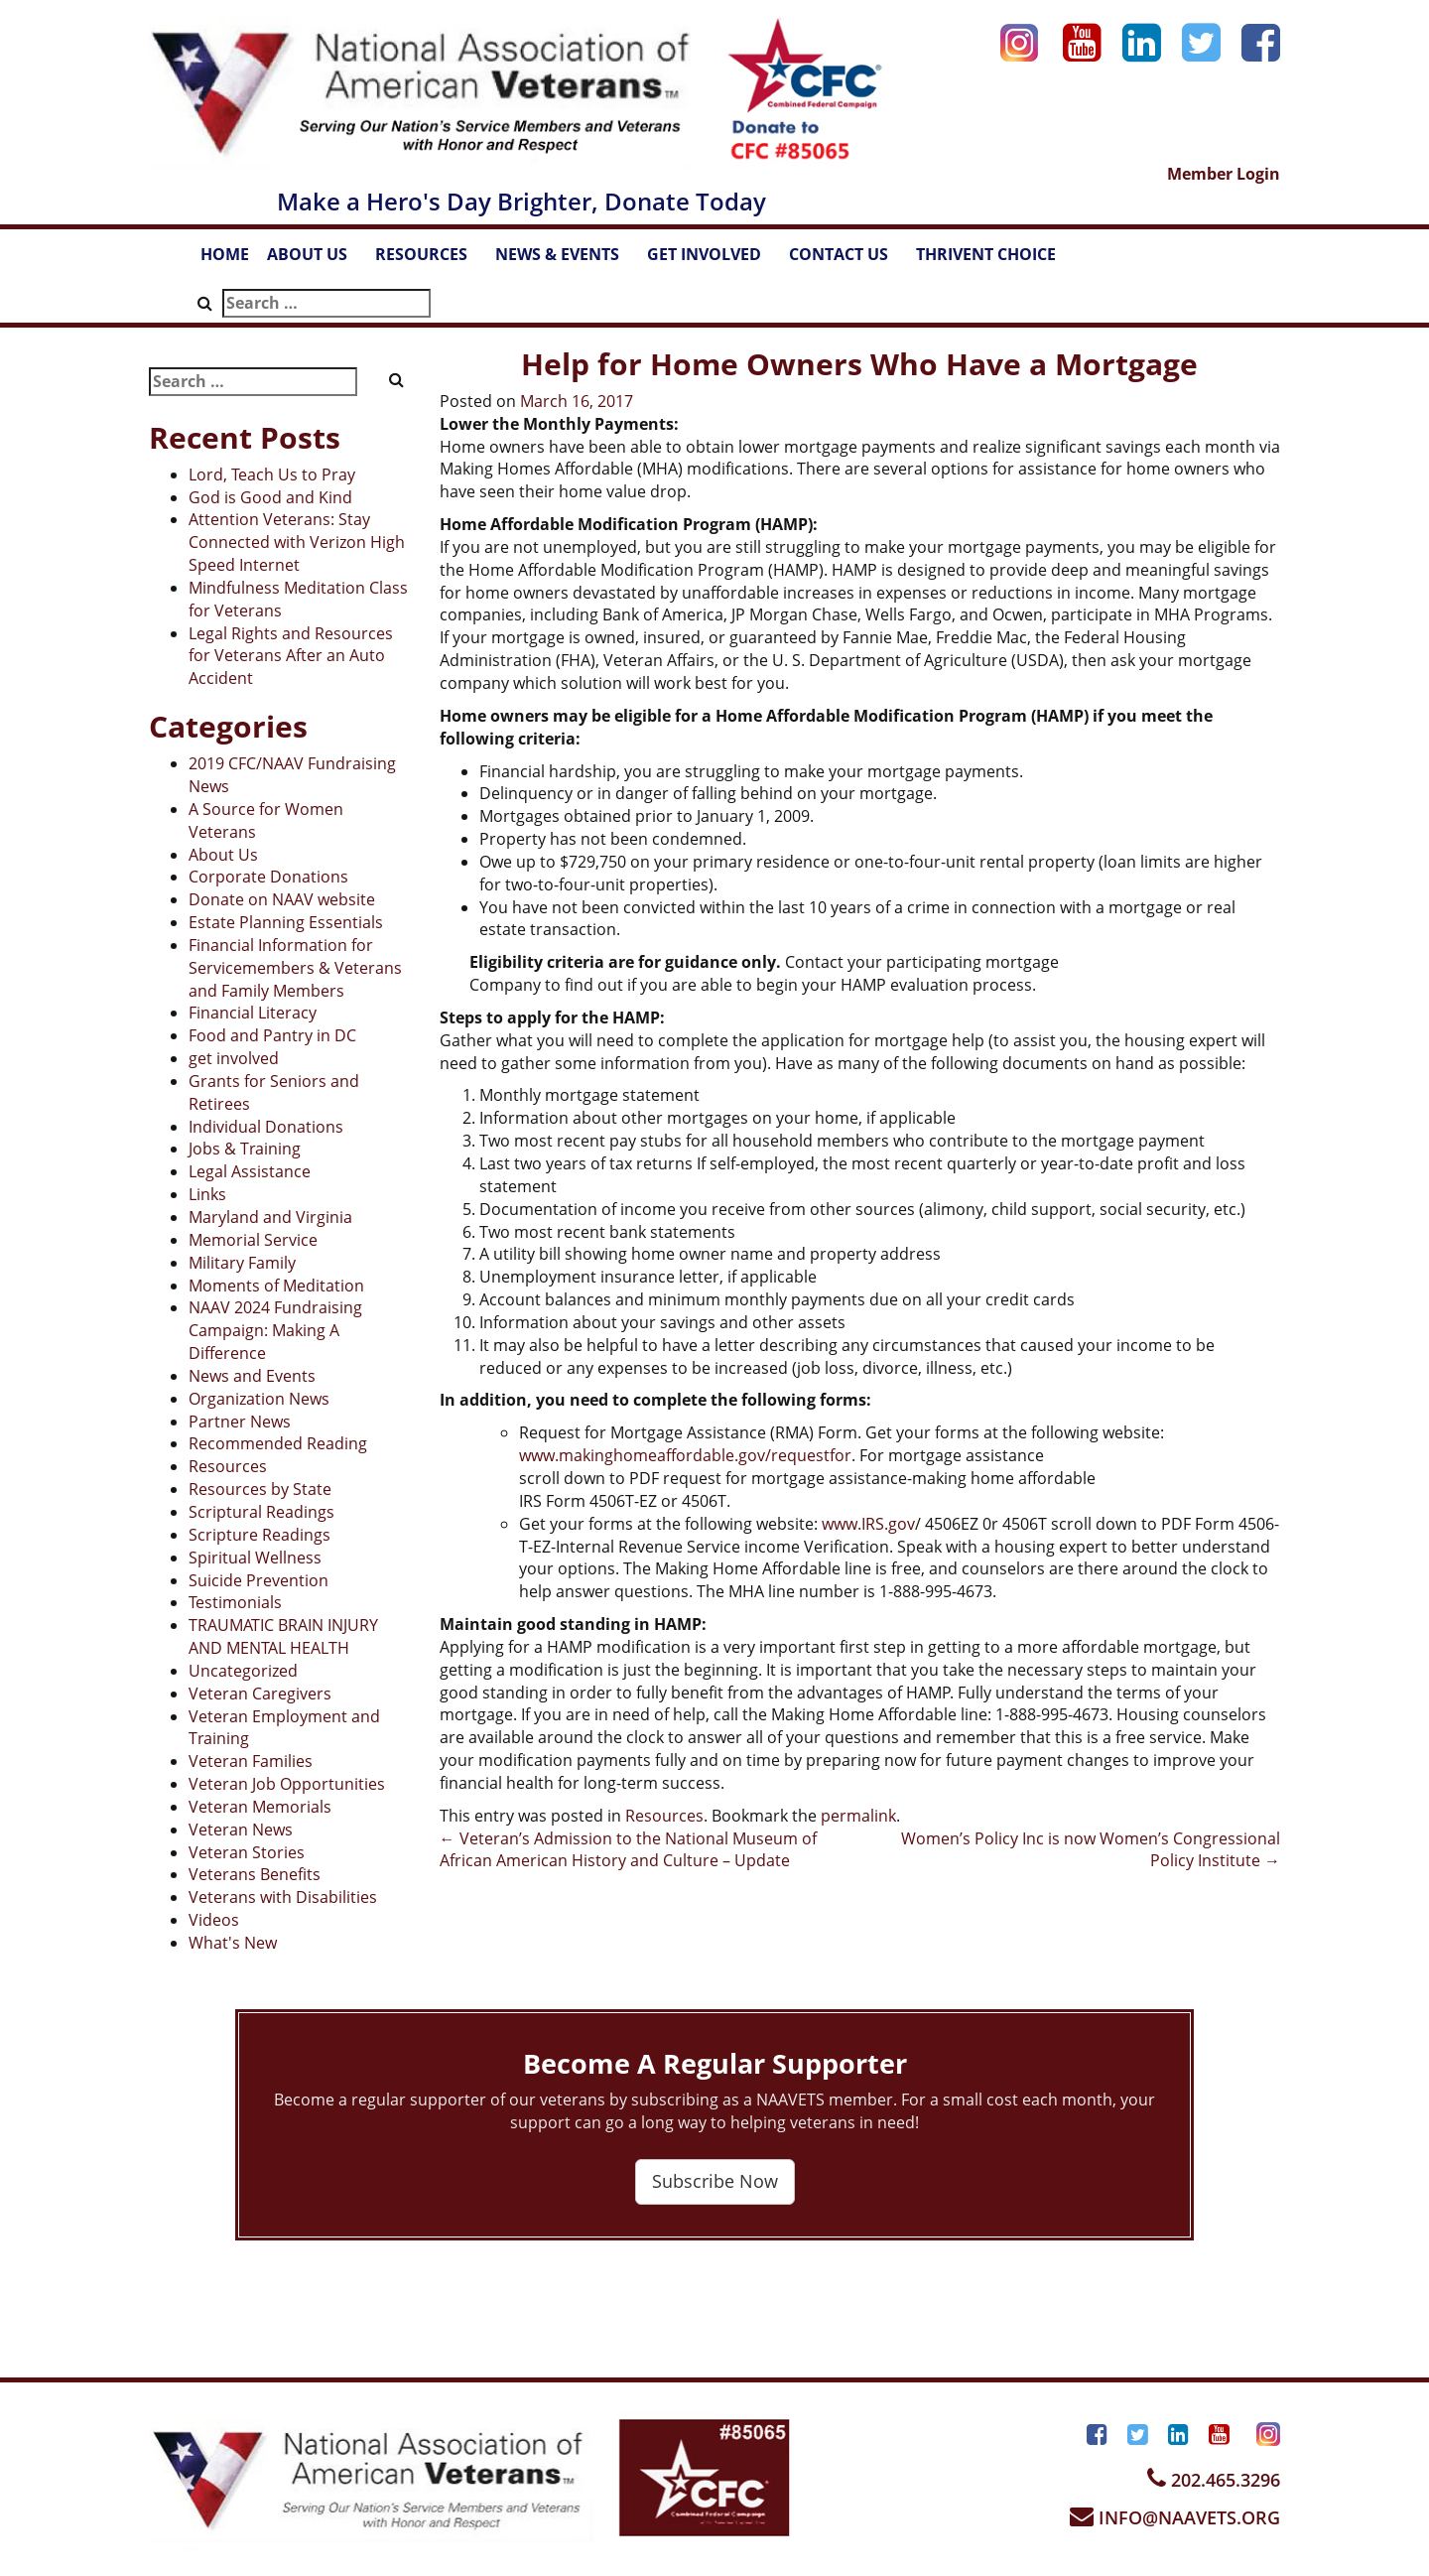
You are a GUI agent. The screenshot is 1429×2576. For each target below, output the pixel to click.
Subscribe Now (715, 2181)
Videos (214, 1920)
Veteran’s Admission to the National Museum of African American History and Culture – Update (628, 1850)
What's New (233, 1943)
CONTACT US (848, 260)
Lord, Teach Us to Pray (272, 474)
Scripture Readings (259, 1535)
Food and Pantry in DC (272, 1035)
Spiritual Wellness (255, 1557)
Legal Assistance (250, 1171)
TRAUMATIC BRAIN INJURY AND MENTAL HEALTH (283, 1636)
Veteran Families (251, 1761)
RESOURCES (430, 260)
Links (207, 1194)
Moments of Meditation (276, 1285)
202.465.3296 (1213, 2480)
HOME (224, 254)
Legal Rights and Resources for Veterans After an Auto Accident (291, 656)
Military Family (242, 1263)
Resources (228, 1466)
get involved (234, 1058)
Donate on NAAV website (282, 899)
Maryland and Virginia (270, 1217)
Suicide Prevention (258, 1580)
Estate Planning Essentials (286, 922)
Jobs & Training (245, 1148)
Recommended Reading (278, 1443)
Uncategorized (243, 1671)
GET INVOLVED (713, 260)
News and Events (252, 1376)
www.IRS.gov (868, 1524)
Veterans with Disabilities (283, 1897)
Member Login (1223, 174)
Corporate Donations (268, 876)
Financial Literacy (253, 1012)
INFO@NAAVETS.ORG (1175, 2517)
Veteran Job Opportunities (287, 1784)
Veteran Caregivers (260, 1693)
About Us (223, 855)
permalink (858, 1816)
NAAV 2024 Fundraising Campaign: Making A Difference (275, 1330)
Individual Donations (266, 1127)
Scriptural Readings (261, 1512)
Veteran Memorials (260, 1807)
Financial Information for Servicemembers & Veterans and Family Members (295, 968)
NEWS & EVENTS (566, 260)
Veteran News (241, 1829)
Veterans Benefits (255, 1874)
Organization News (259, 1399)
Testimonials (235, 1602)
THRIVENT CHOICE (986, 254)
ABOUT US (316, 260)
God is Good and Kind (270, 497)
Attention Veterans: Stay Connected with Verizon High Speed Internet (297, 542)
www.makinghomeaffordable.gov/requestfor (685, 1455)
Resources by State (260, 1489)
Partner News (240, 1421)
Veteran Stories (247, 1852)
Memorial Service (253, 1240)
